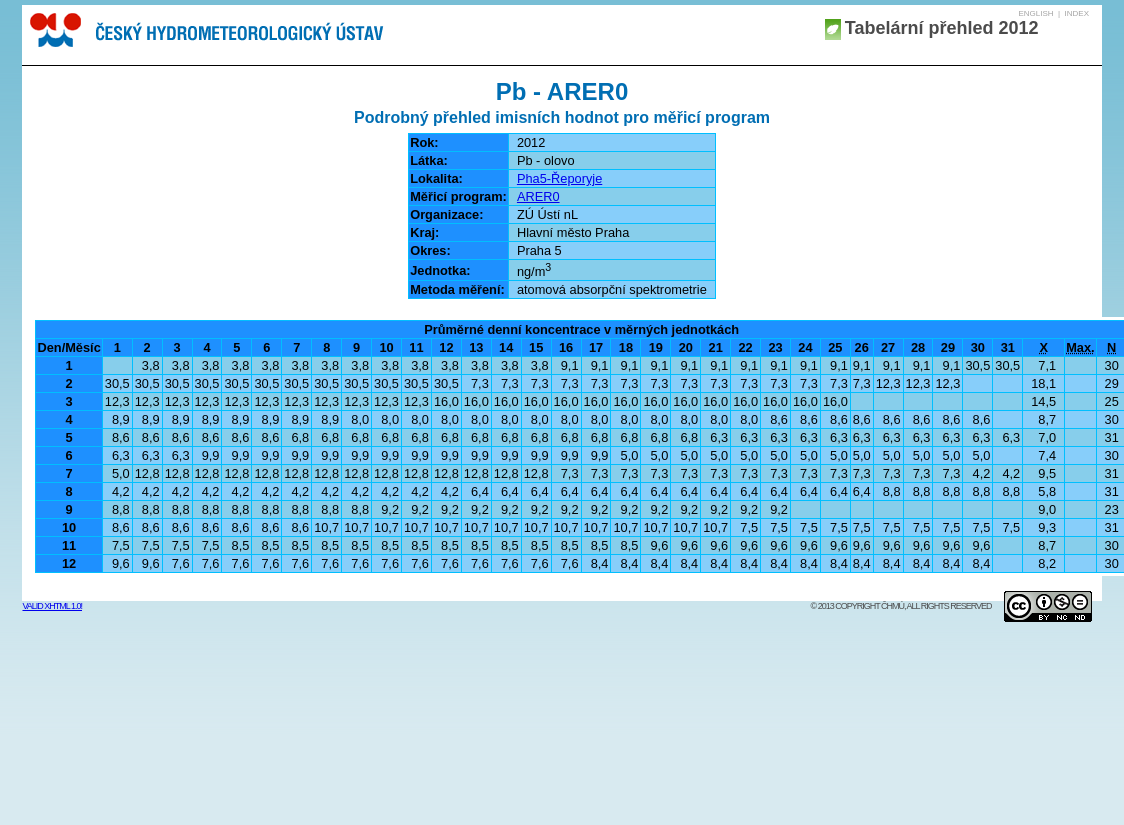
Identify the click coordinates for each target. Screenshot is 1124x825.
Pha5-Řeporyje (559, 178)
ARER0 (538, 196)
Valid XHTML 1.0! (52, 606)
